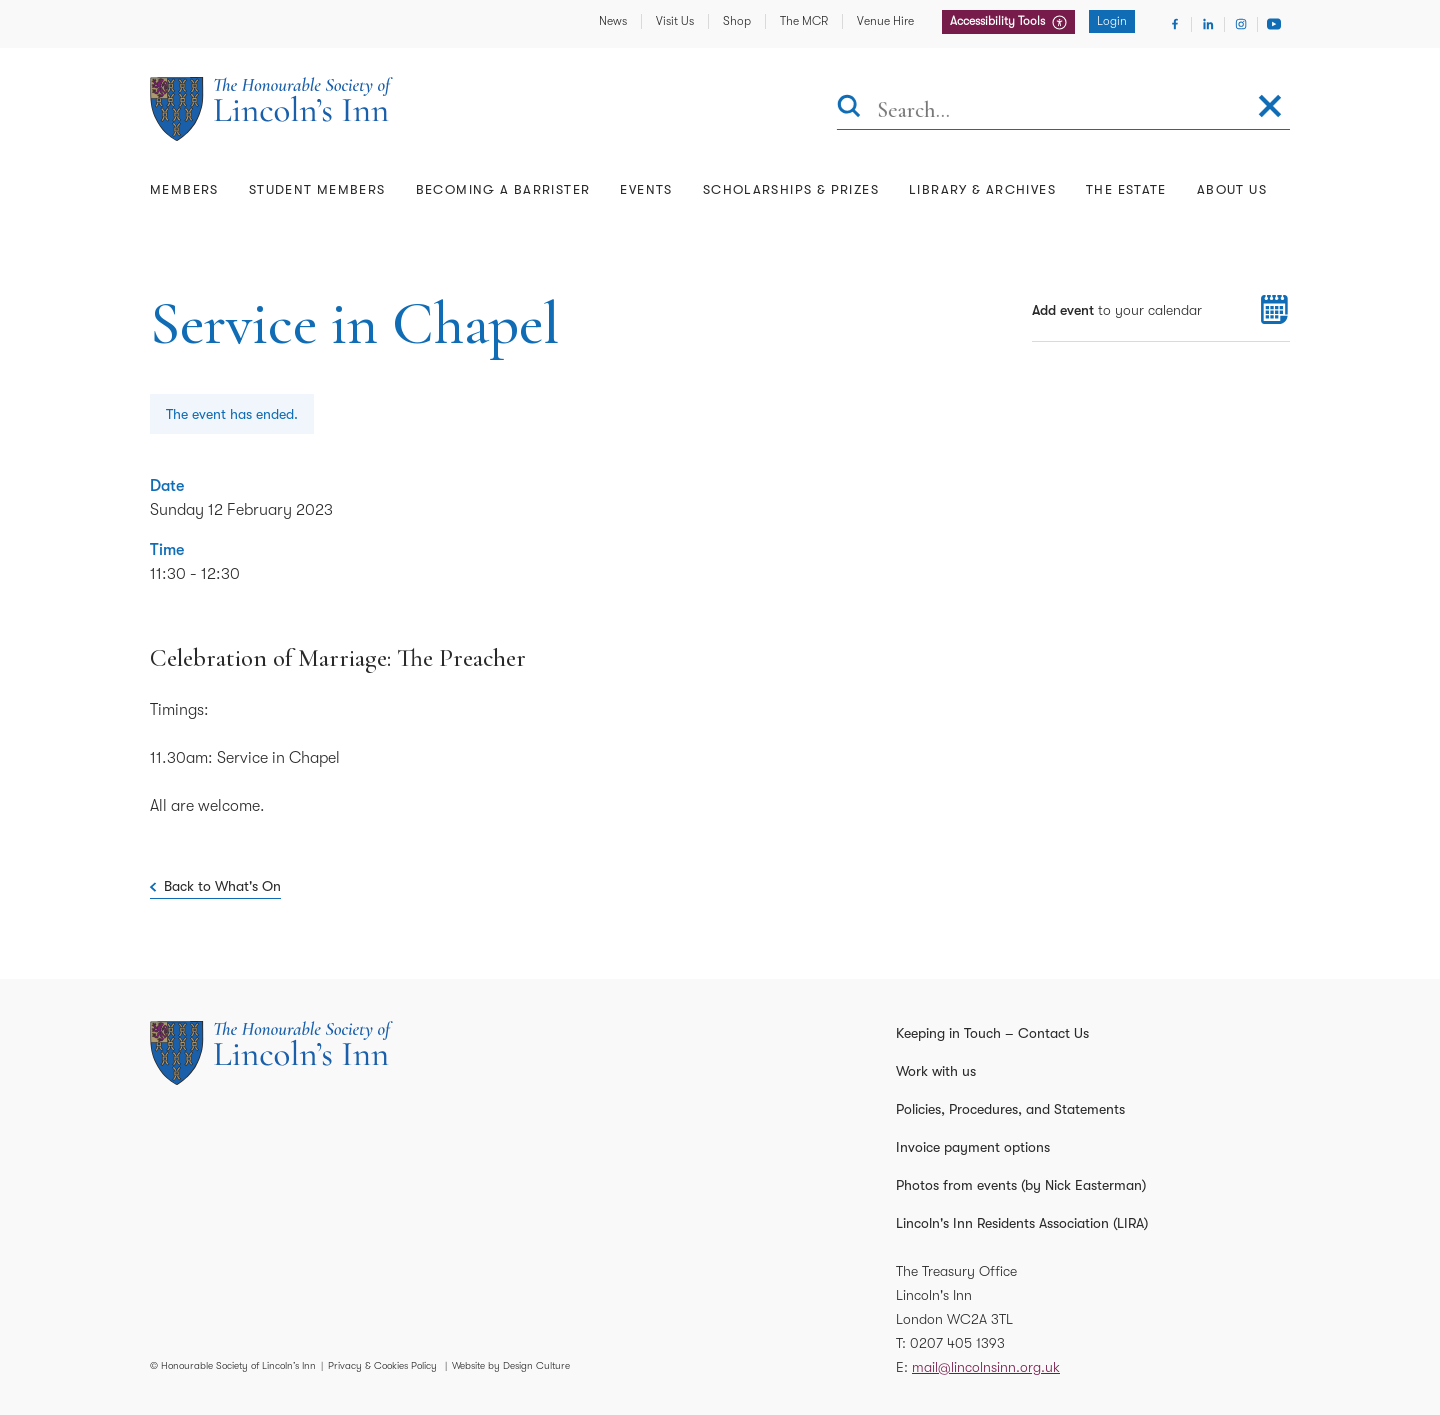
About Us (1232, 189)
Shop (737, 21)
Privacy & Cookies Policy (382, 1365)
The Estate (1126, 189)
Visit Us (675, 21)
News (613, 21)
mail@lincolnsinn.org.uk (986, 1367)
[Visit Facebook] (1175, 24)
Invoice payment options (973, 1147)
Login (1112, 21)
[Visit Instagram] (1241, 24)
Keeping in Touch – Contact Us (992, 1033)
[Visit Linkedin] (1208, 24)
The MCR (804, 21)
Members (184, 189)
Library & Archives (982, 189)
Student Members (317, 189)
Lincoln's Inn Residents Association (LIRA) (1022, 1223)
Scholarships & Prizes (791, 189)
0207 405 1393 (957, 1343)
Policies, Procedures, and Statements (1010, 1109)
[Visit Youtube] (1274, 24)
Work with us (936, 1071)
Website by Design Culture (511, 1365)
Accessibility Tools (999, 21)
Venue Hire (885, 21)
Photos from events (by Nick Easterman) (1021, 1185)
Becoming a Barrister (503, 189)
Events (646, 189)
